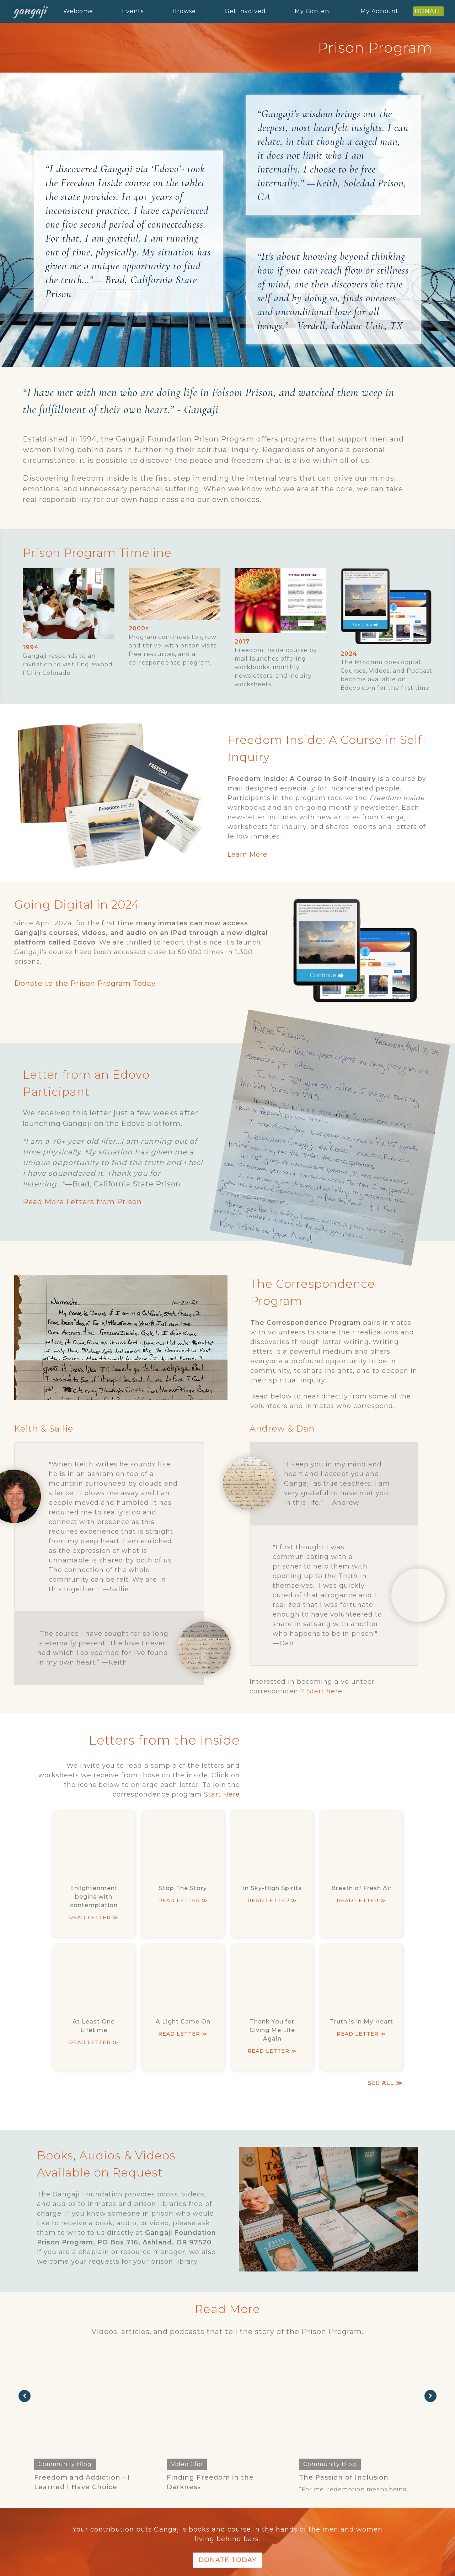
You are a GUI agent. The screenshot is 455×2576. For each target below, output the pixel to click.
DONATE (428, 11)
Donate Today (227, 2560)
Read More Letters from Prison (82, 1201)
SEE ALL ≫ (385, 2083)
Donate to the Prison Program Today (85, 983)
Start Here (222, 1794)
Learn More (247, 854)
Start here (324, 1691)
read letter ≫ (93, 1917)
